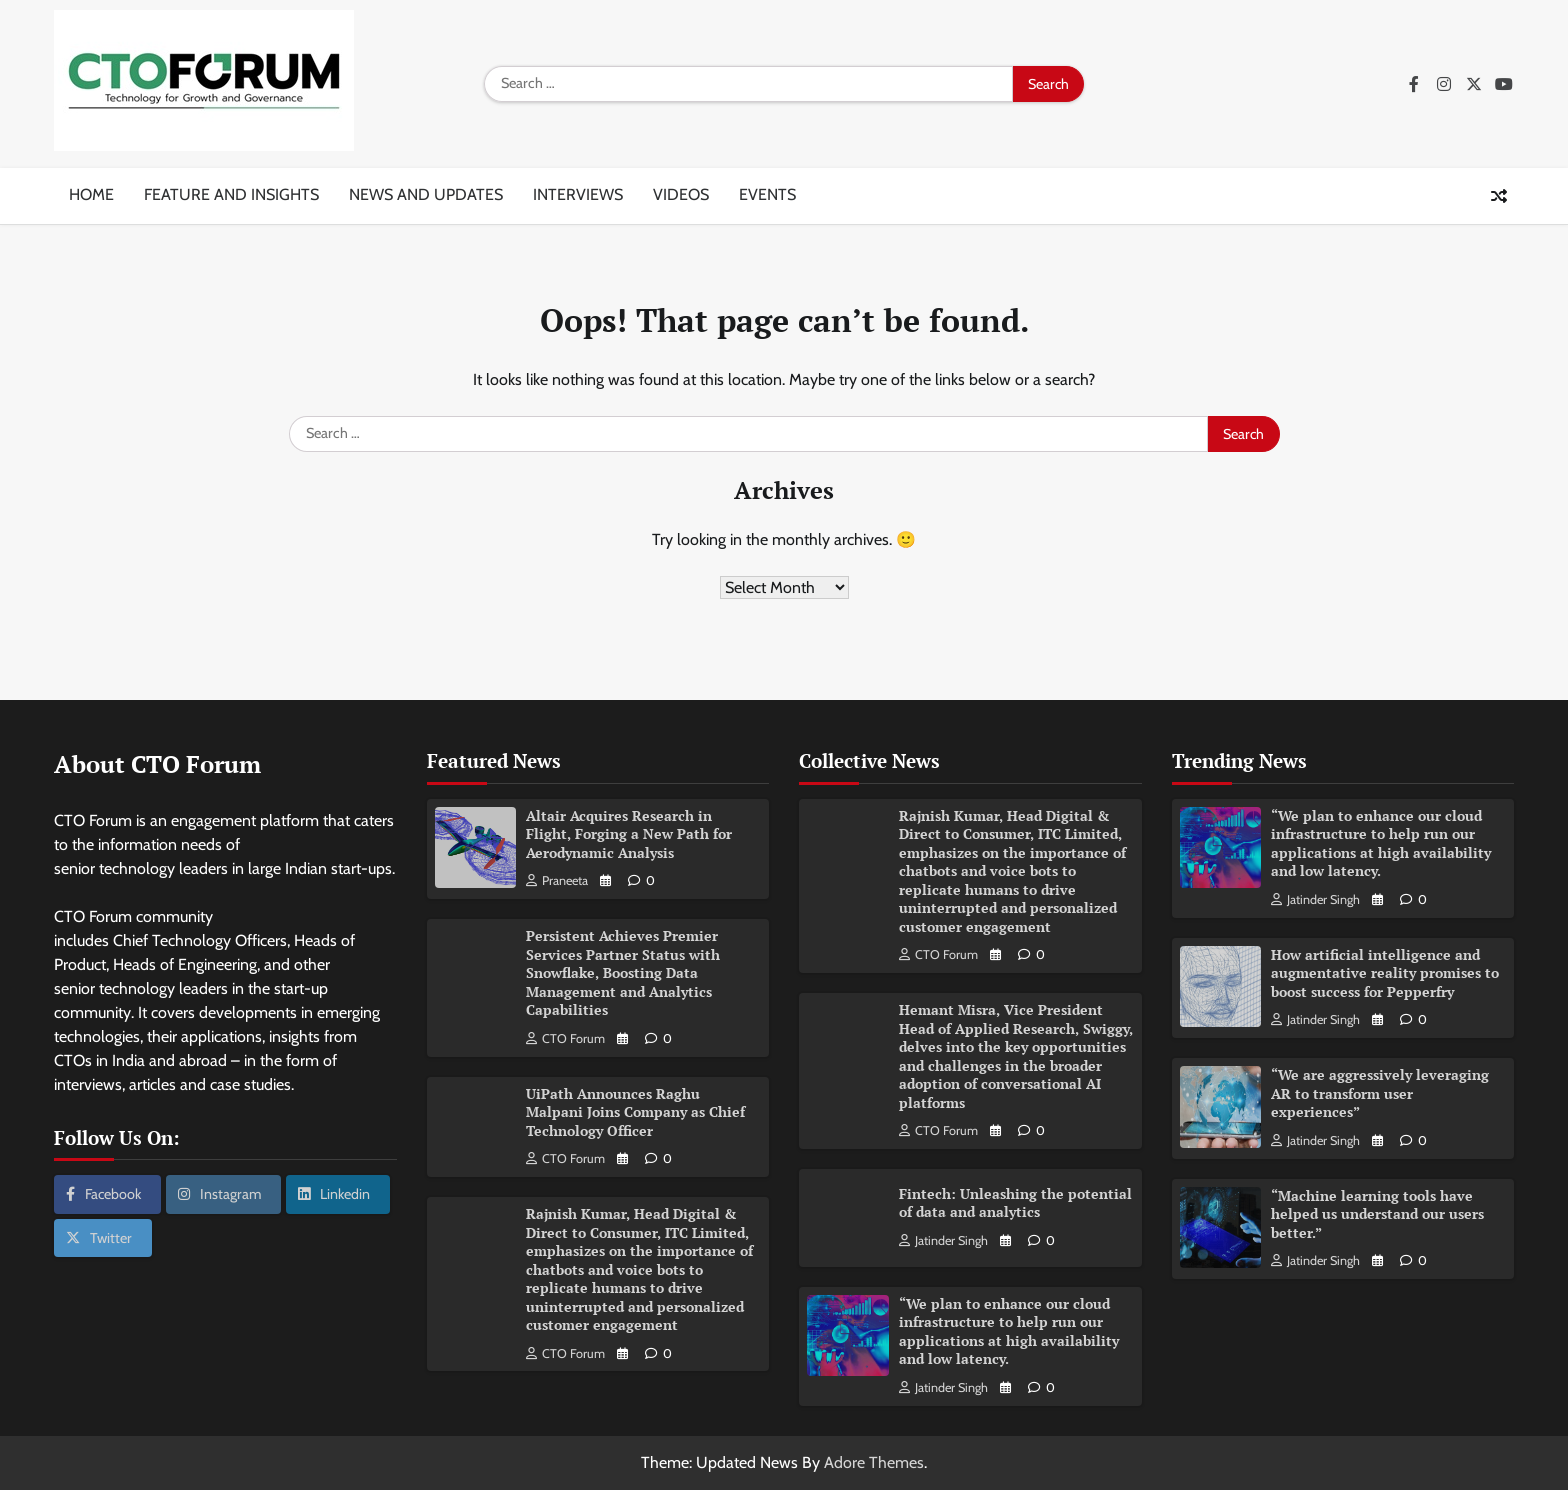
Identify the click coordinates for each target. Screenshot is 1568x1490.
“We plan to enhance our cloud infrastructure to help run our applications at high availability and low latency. (1009, 1331)
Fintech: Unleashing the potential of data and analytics (1015, 1203)
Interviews (578, 194)
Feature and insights (231, 194)
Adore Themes (874, 1462)
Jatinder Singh (943, 1240)
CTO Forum (565, 1038)
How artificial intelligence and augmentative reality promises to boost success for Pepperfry (1385, 973)
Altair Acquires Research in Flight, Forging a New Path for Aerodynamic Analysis (629, 834)
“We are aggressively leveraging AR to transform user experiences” (1380, 1093)
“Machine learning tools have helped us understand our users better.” (1377, 1214)
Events (767, 194)
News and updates (426, 194)
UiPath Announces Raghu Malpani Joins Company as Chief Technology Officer (635, 1112)
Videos (681, 194)
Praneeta (557, 880)
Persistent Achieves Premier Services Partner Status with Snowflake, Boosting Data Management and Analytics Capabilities (623, 972)
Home (91, 194)
